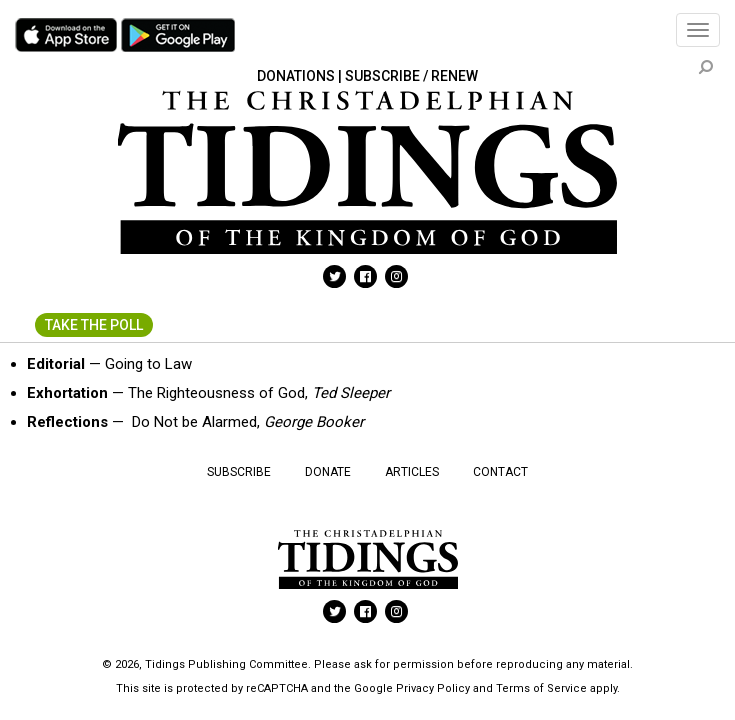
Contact (500, 472)
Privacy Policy (433, 688)
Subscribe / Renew (411, 76)
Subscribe (239, 472)
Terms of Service (541, 688)
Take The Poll (94, 325)
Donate (328, 472)
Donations (296, 76)
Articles (412, 472)
